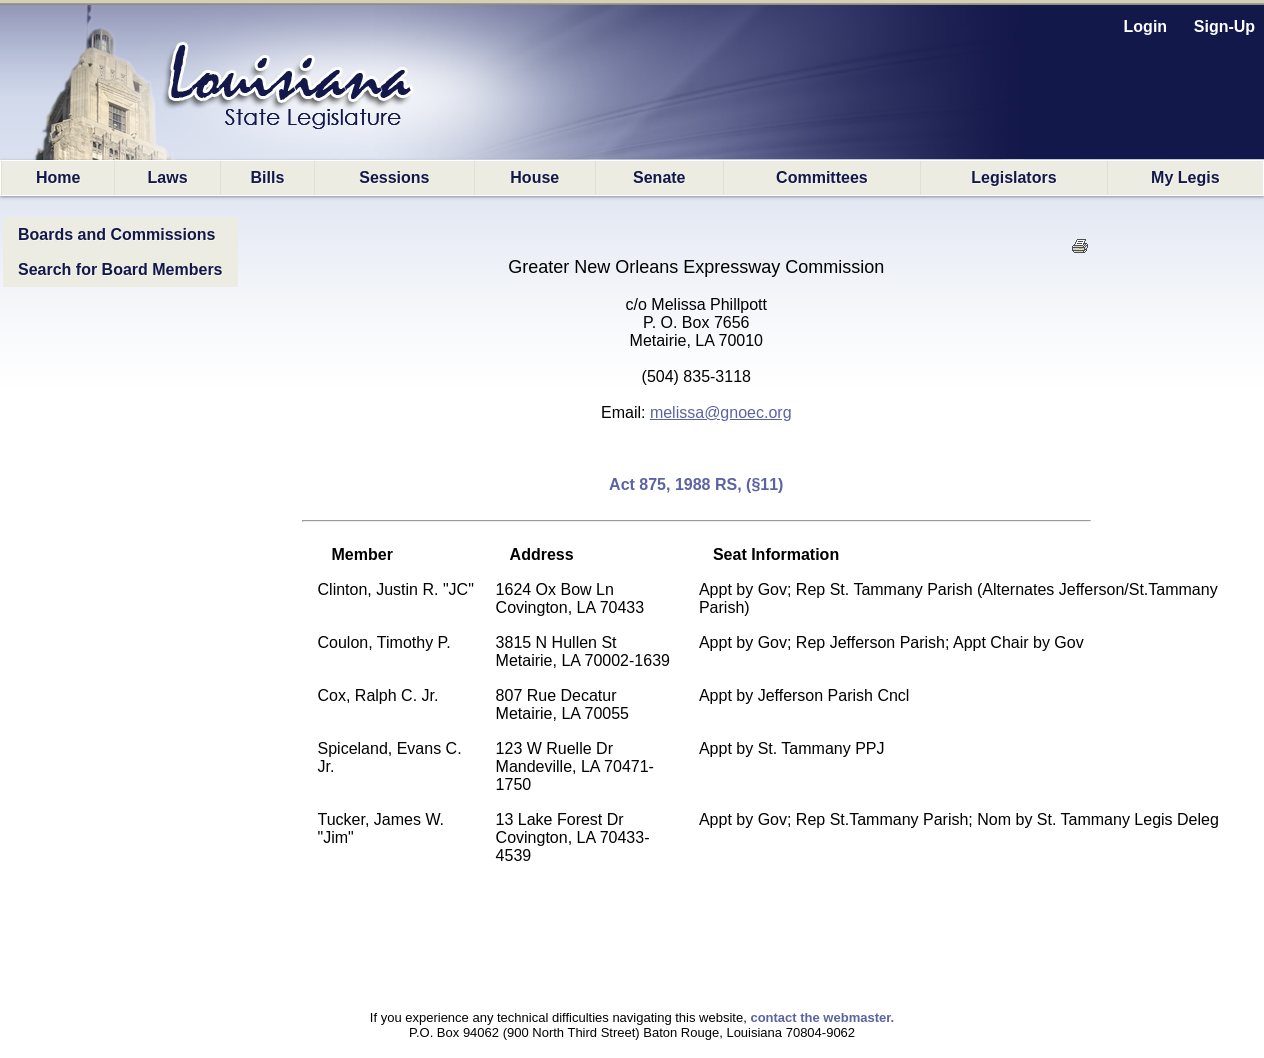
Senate (659, 177)
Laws (168, 177)
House (534, 177)
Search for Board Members (120, 269)
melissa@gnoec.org (721, 412)
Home (58, 177)
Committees (822, 177)
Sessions (394, 177)
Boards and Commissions (116, 234)
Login (1146, 26)
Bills (268, 177)
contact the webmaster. (822, 1017)
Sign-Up (1224, 26)
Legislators (1013, 177)
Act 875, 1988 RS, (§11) (696, 484)
